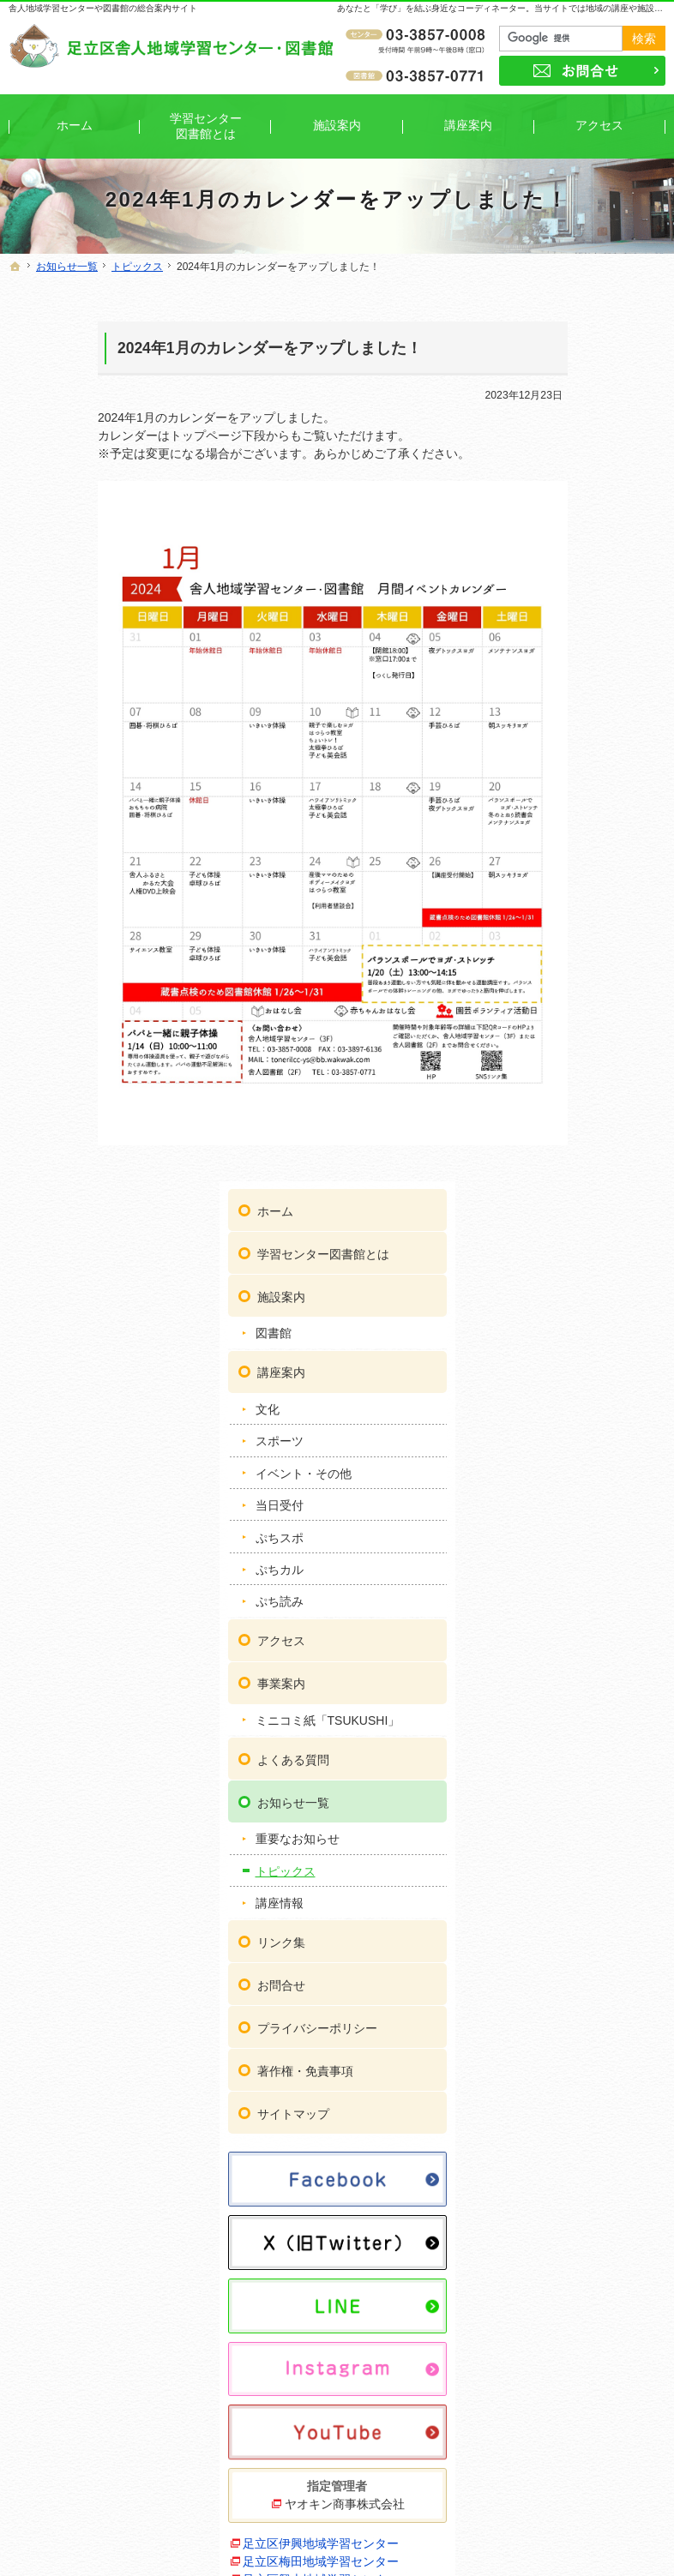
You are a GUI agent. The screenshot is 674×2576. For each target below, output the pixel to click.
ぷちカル (556, 675)
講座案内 (557, 478)
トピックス (562, 993)
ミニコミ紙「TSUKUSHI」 (574, 834)
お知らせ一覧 (569, 923)
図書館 (550, 440)
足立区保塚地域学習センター (586, 2016)
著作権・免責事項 (581, 1192)
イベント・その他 (580, 579)
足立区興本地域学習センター (586, 1674)
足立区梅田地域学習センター (586, 1638)
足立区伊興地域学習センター (586, 1602)
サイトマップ (569, 1235)
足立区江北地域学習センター (586, 1710)
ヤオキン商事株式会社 (593, 1553)
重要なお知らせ (574, 960)
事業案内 (557, 789)
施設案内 (557, 403)
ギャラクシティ (562, 2043)
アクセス (557, 747)
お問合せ (557, 1107)
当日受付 (556, 611)
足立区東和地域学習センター (586, 1944)
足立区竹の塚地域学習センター (592, 1872)
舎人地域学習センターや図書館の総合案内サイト (103, 8)
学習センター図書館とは (593, 353)
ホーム (551, 302)
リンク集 (557, 1064)
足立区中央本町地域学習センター (592, 1908)
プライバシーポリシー (593, 1149)
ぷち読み (556, 708)
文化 (544, 515)
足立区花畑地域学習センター (586, 1980)
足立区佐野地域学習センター (586, 1746)
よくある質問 (569, 880)
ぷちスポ (556, 644)
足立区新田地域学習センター (586, 1836)
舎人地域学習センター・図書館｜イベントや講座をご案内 (387, 2537)
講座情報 (556, 1024)
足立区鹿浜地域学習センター (586, 1782)
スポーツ (556, 548)
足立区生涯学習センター (586, 1809)
